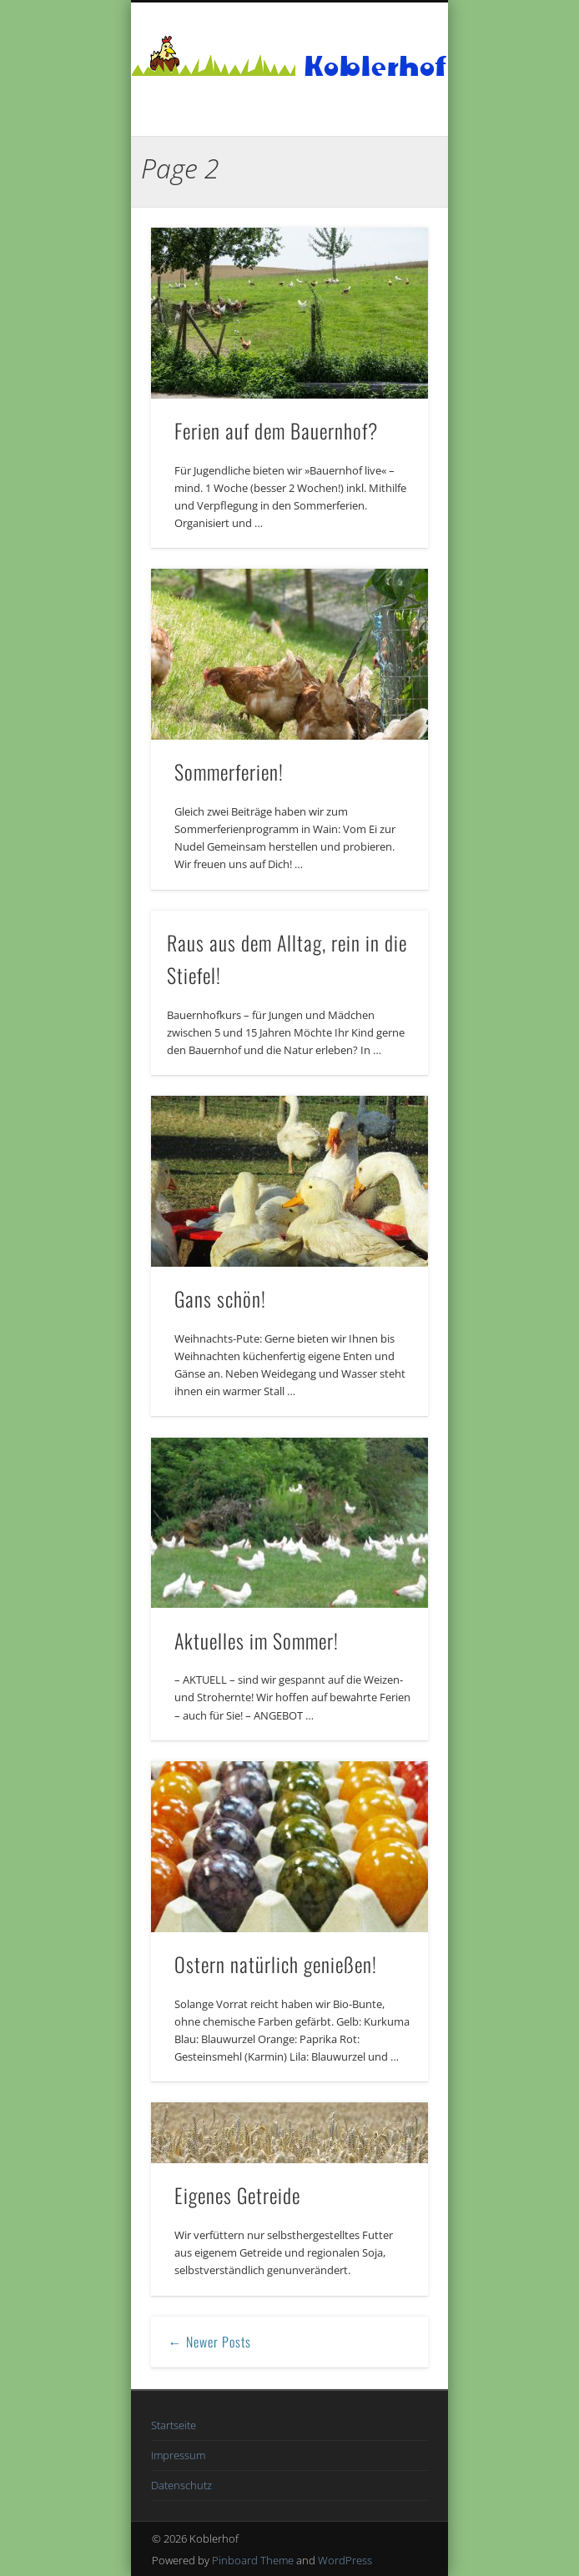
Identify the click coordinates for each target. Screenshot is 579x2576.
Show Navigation (387, 149)
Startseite (173, 2425)
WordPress (345, 2560)
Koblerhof (375, 66)
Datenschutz (181, 2485)
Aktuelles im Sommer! (256, 1640)
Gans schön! (220, 1298)
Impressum (178, 2455)
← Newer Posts (210, 2342)
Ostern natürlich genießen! (275, 1964)
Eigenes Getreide (237, 2195)
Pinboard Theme (253, 2560)
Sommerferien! (229, 771)
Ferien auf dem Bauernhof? (276, 430)
